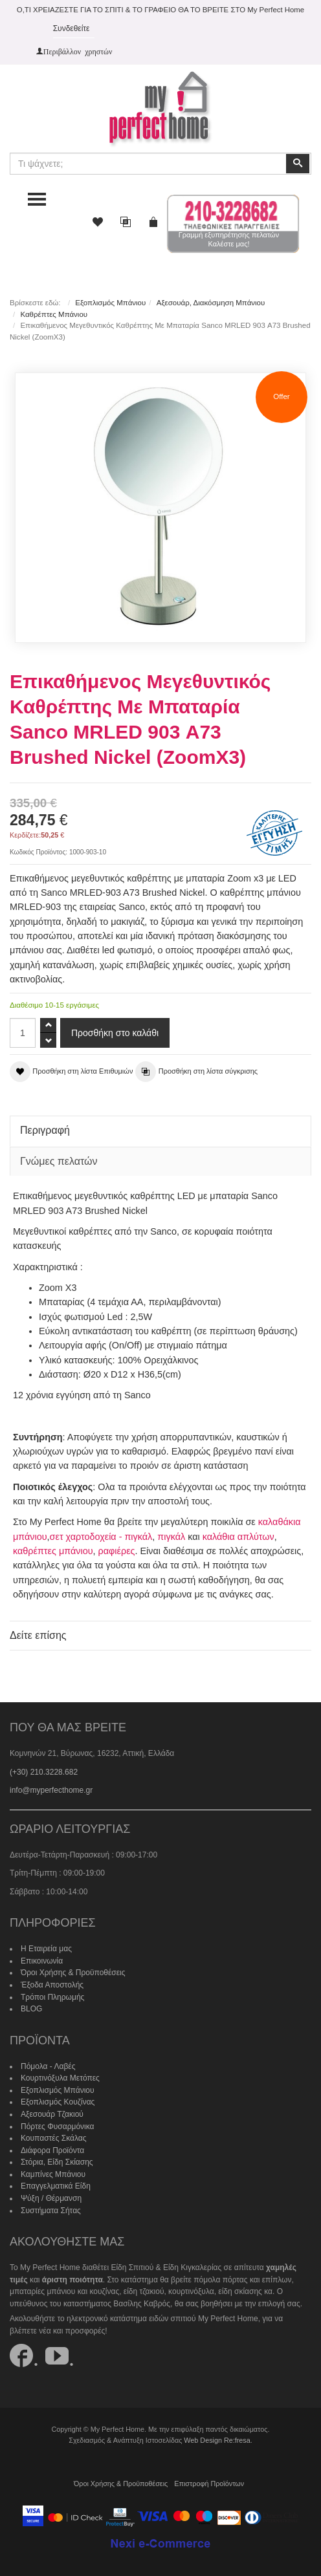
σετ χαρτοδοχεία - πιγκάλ (101, 1537)
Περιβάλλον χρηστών (78, 51)
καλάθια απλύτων (238, 1537)
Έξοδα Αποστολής (52, 1984)
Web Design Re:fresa (217, 2440)
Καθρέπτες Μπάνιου (53, 314)
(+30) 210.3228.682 (44, 1772)
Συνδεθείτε (71, 28)
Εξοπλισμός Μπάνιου (110, 303)
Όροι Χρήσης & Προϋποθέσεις (73, 1972)
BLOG (31, 2008)
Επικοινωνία (42, 1960)
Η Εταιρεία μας (46, 1948)
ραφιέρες (116, 1551)
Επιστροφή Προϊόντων (209, 2483)
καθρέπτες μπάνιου (53, 1551)
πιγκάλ (171, 1537)
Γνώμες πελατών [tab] (59, 1161)
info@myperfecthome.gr (51, 1790)
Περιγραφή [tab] (45, 1130)
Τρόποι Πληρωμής (52, 1997)
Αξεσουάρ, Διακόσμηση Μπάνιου (211, 303)
